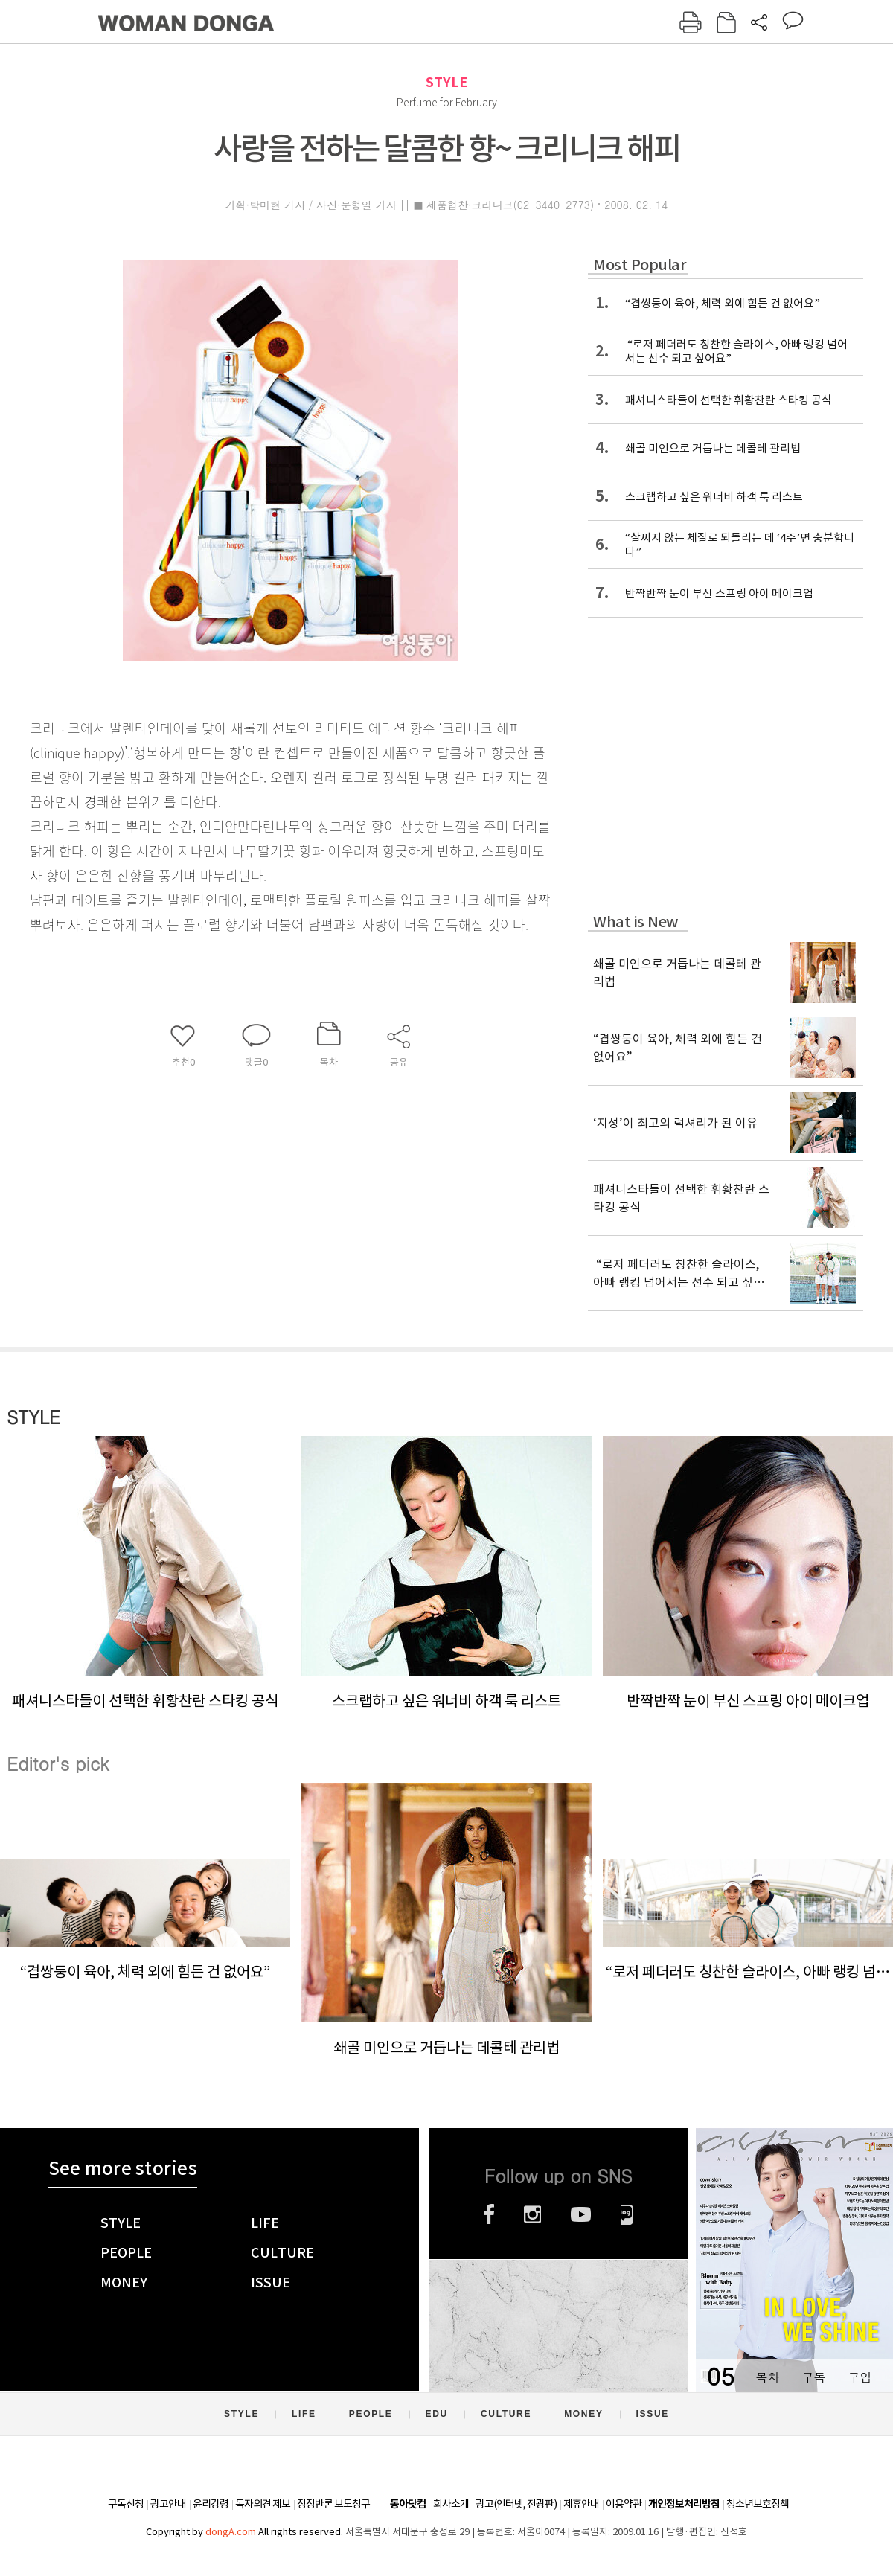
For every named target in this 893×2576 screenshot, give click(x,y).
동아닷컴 (408, 2504)
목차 (767, 2377)
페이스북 (489, 2214)
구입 (859, 2377)
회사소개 (451, 2504)
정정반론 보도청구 (333, 2504)
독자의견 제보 (262, 2504)
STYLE (446, 82)
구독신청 (126, 2504)
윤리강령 (210, 2504)
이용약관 (623, 2504)
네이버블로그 (627, 2214)
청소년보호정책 (757, 2504)
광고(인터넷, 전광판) (516, 2504)
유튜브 (581, 2214)
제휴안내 (581, 2504)
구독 (813, 2377)
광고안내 (168, 2504)
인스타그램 (532, 2214)
